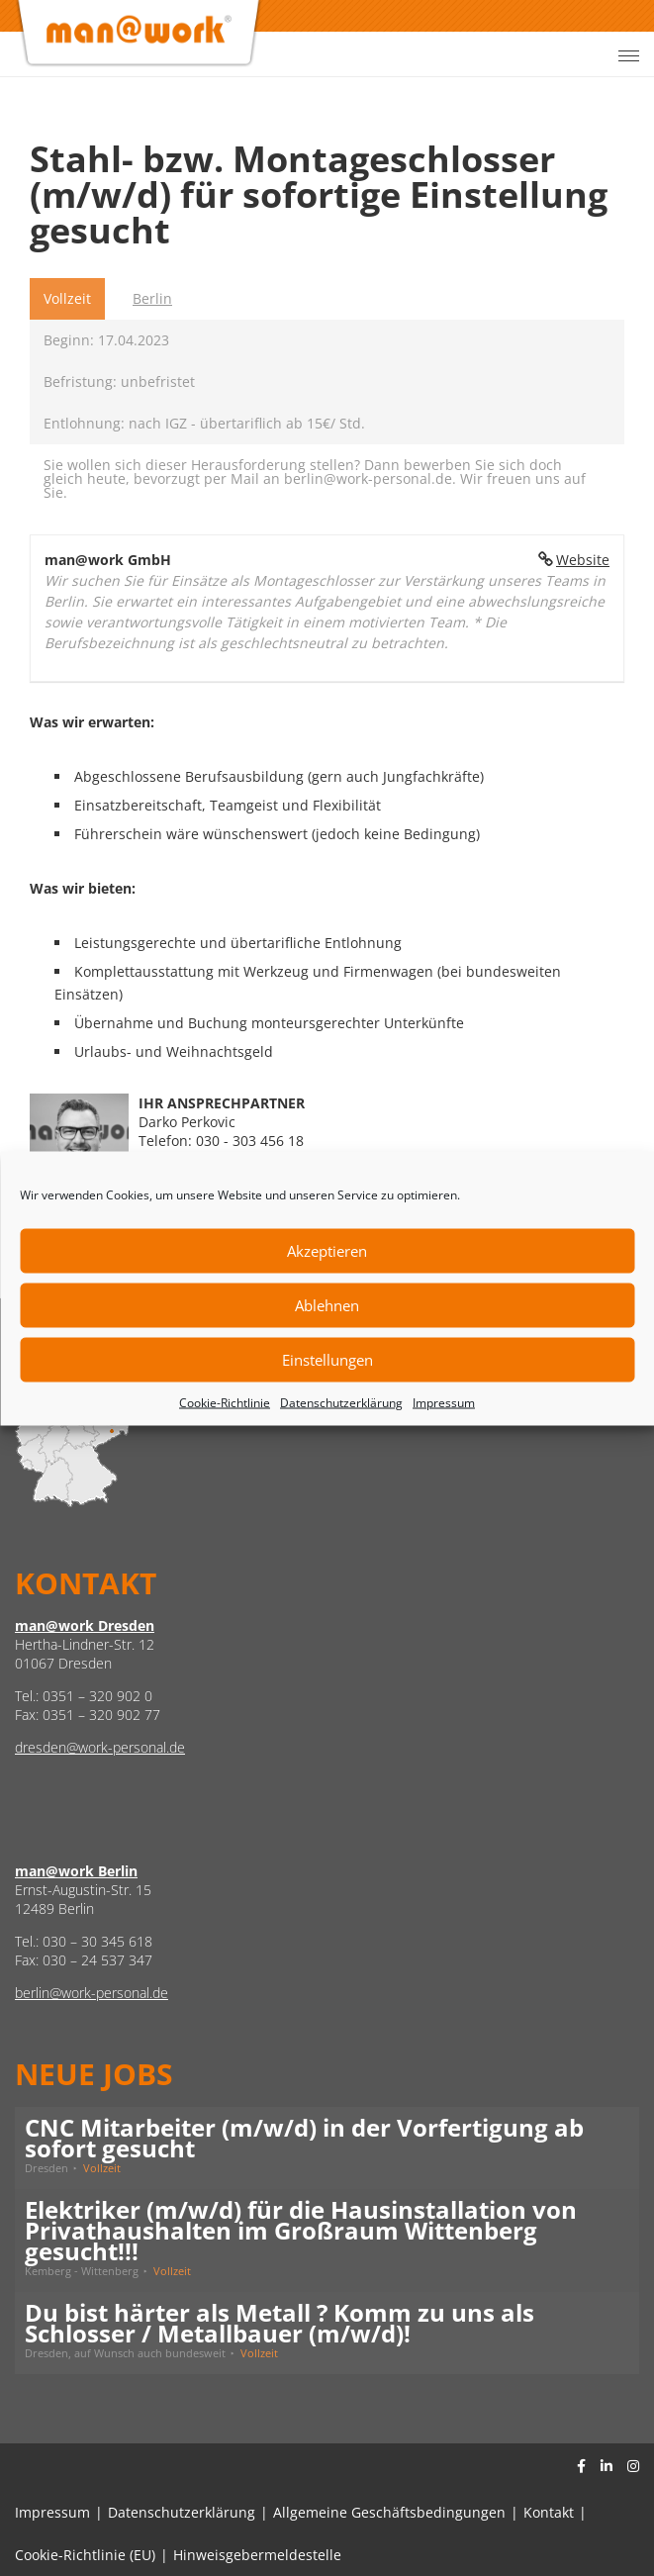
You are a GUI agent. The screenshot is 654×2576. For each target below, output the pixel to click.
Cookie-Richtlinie (224, 1401)
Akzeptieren (327, 1251)
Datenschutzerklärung (341, 1401)
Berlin (152, 298)
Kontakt (548, 2512)
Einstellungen (327, 1360)
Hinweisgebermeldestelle (257, 2554)
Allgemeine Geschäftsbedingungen (389, 2512)
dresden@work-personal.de (100, 1747)
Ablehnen (327, 1305)
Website (582, 559)
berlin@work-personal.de (91, 1992)
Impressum (444, 1401)
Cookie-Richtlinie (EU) (85, 2554)
